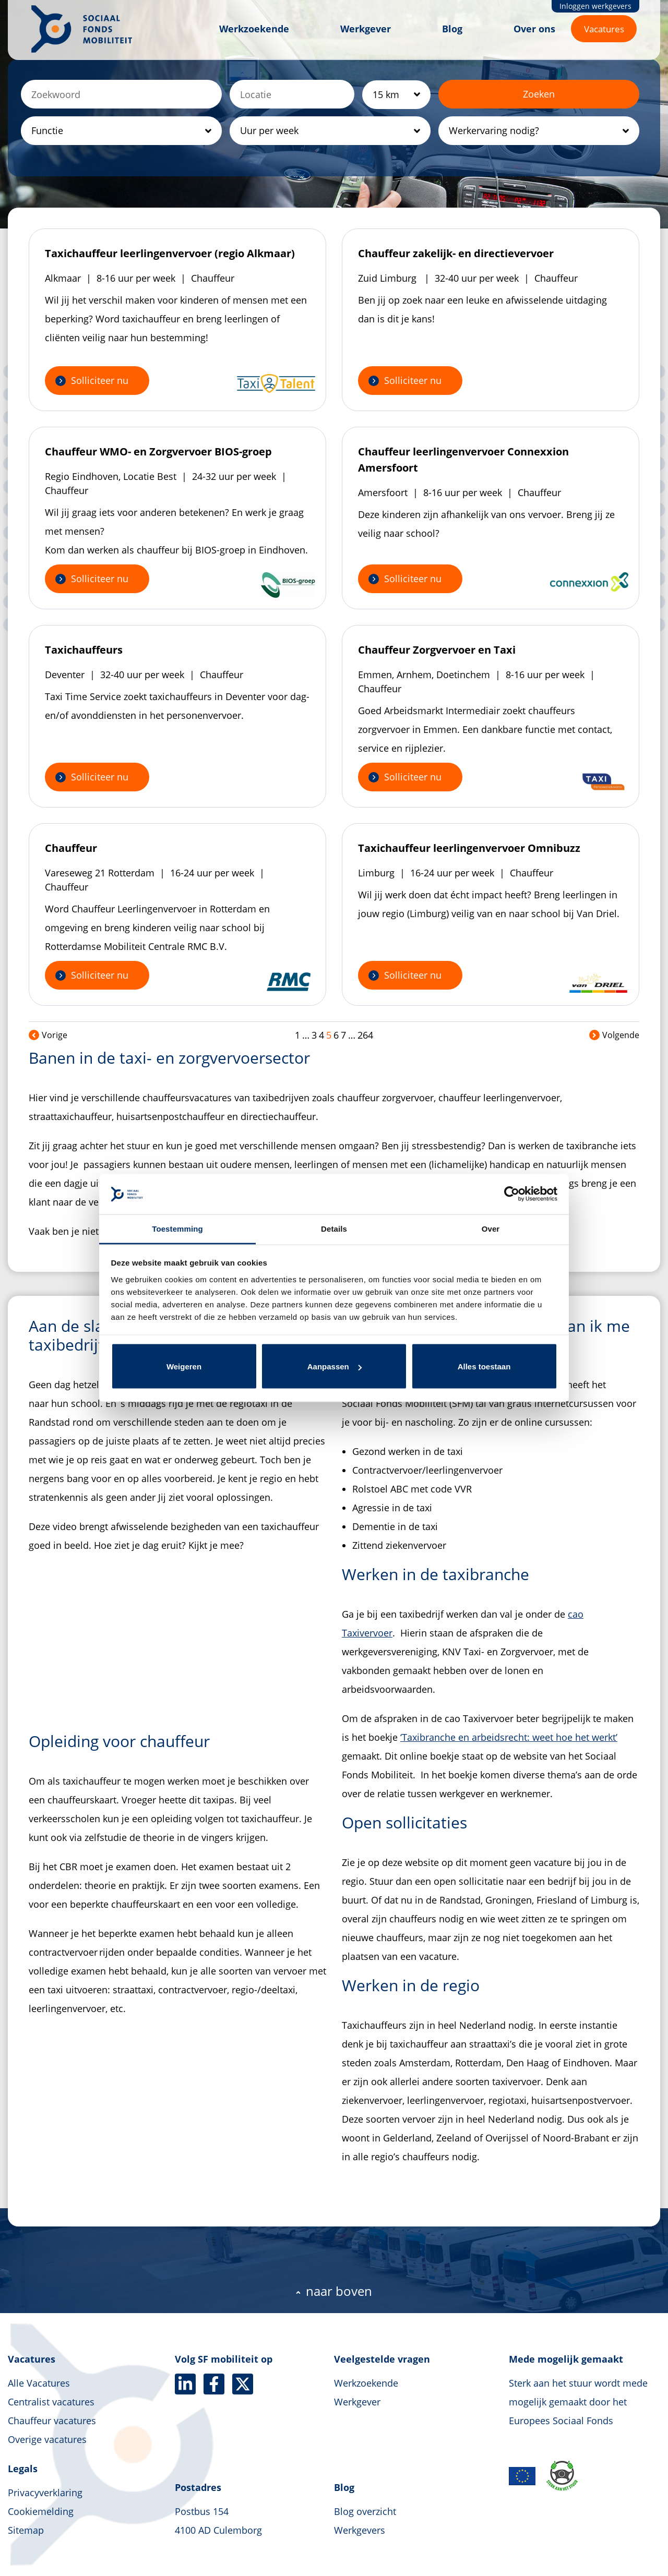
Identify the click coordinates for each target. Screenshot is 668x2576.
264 (365, 1035)
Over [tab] (491, 1228)
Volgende (614, 1035)
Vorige (48, 1035)
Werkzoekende (254, 28)
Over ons (534, 28)
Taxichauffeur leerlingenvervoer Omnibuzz (469, 848)
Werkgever (365, 28)
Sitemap (26, 2530)
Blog (452, 28)
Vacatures (604, 29)
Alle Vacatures (39, 2383)
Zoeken (539, 94)
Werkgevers (359, 2530)
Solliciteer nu (99, 380)
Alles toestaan (484, 1366)
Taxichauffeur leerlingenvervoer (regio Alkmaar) (170, 253)
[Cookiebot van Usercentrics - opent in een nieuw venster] (511, 1194)
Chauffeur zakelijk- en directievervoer (456, 253)
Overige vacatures (47, 2439)
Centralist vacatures (51, 2402)
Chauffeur (71, 848)
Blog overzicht (365, 2511)
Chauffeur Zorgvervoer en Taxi (437, 650)
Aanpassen (334, 1366)
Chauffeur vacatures (52, 2420)
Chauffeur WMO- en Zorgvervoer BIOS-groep (158, 451)
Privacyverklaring (45, 2492)
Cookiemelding (41, 2511)
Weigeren (183, 1366)
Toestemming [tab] (177, 1228)
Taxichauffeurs (84, 650)
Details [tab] (334, 1228)
